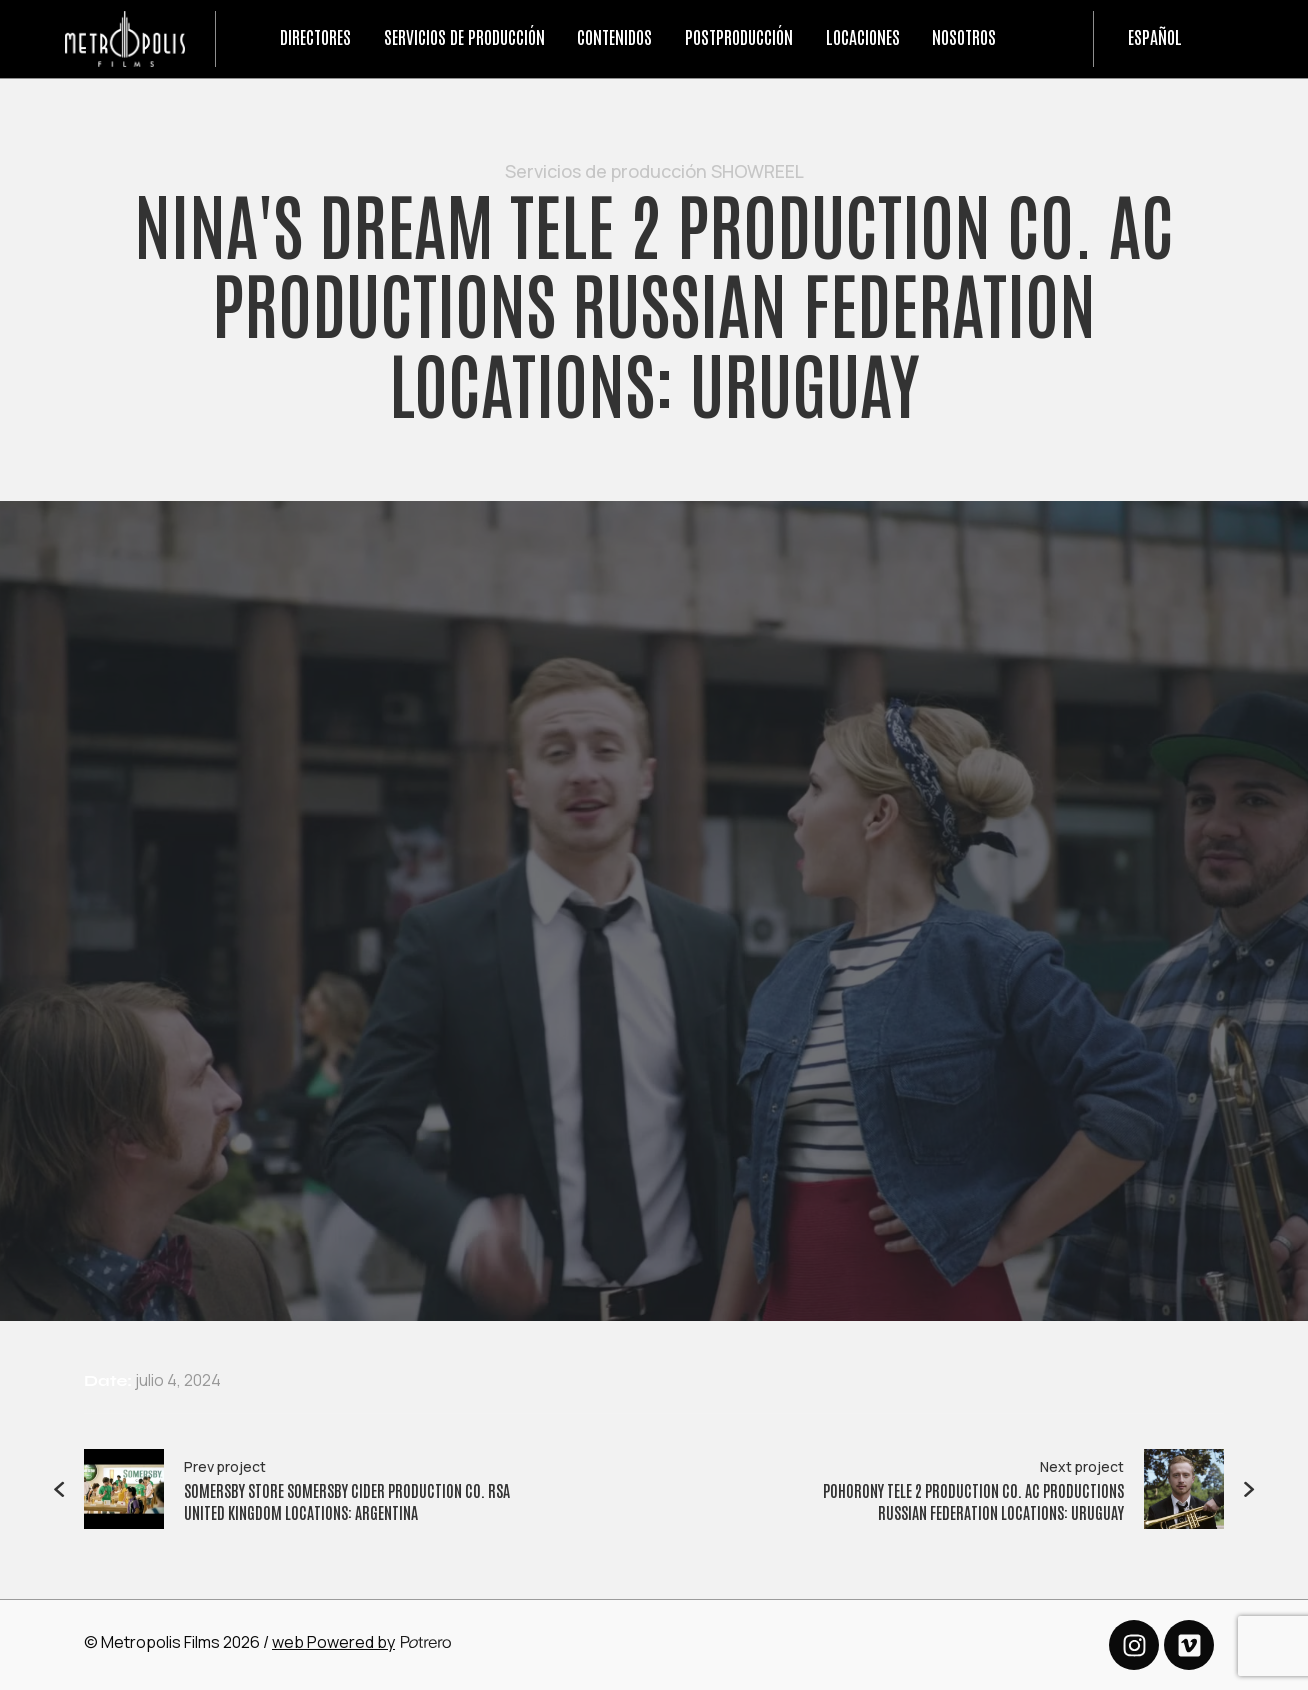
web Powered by (333, 1642)
